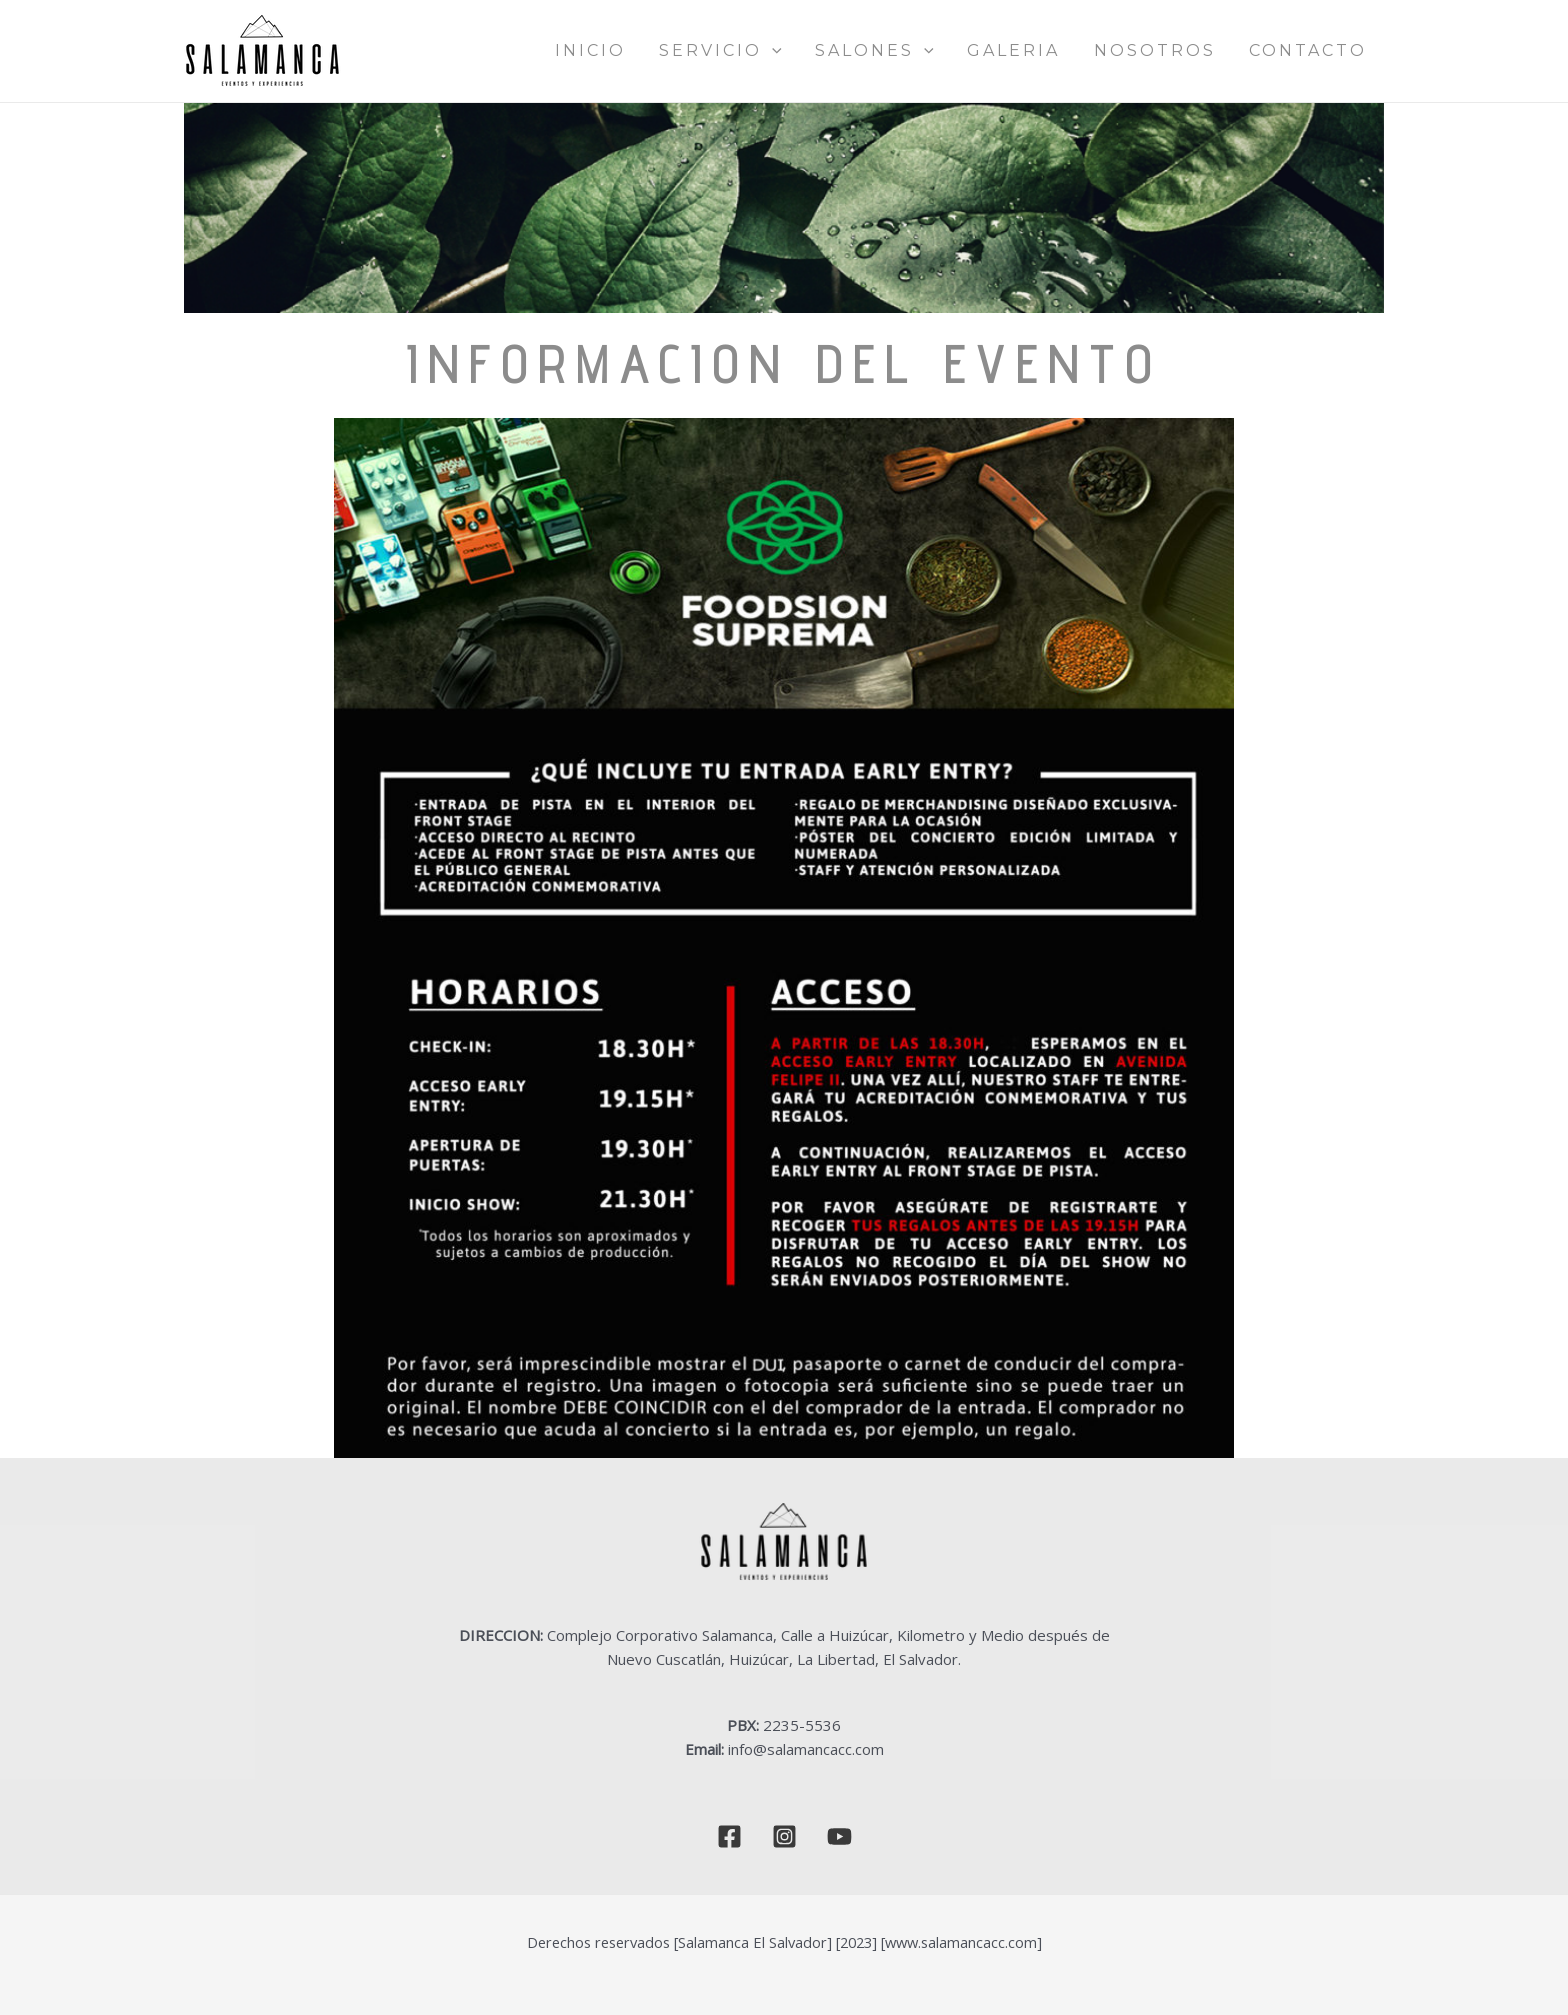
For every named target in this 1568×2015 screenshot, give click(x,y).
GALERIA (1062, 50)
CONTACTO (1318, 50)
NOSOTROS (1184, 50)
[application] (860, 51)
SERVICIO (808, 50)
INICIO (697, 50)
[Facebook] (729, 1836)
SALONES (942, 50)
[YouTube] (839, 1836)
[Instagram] (784, 1836)
